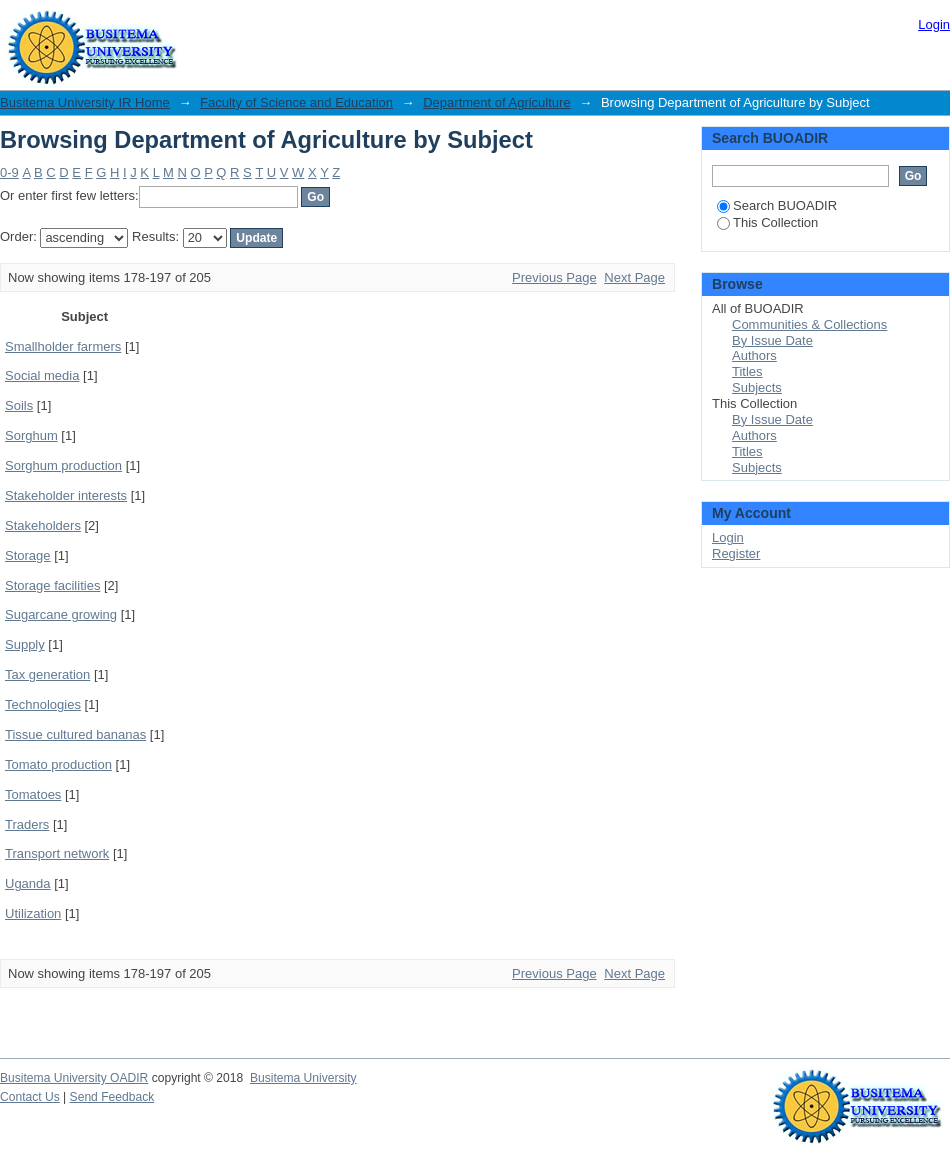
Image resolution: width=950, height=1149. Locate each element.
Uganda (28, 883)
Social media (42, 375)
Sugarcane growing (61, 614)
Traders (27, 824)
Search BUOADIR (777, 205)
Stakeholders (43, 525)
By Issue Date (772, 340)
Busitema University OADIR (74, 1078)
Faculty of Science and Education (296, 102)
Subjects (757, 387)
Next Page (634, 277)
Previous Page (554, 277)
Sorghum (31, 435)
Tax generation (47, 674)
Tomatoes (33, 794)
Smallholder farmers (63, 346)
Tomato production (58, 764)
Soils (19, 405)
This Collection (767, 222)
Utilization (33, 913)
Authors (754, 355)
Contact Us (30, 1097)
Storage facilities (52, 585)
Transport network (57, 853)
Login (934, 24)
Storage (28, 555)
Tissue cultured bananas (75, 734)
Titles (747, 371)
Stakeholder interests (66, 495)
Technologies (43, 704)
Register (736, 553)
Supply (25, 644)
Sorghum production (63, 465)
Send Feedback (112, 1097)
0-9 (9, 172)
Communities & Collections (809, 324)
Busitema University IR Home (85, 102)
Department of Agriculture (496, 102)
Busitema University (303, 1078)
